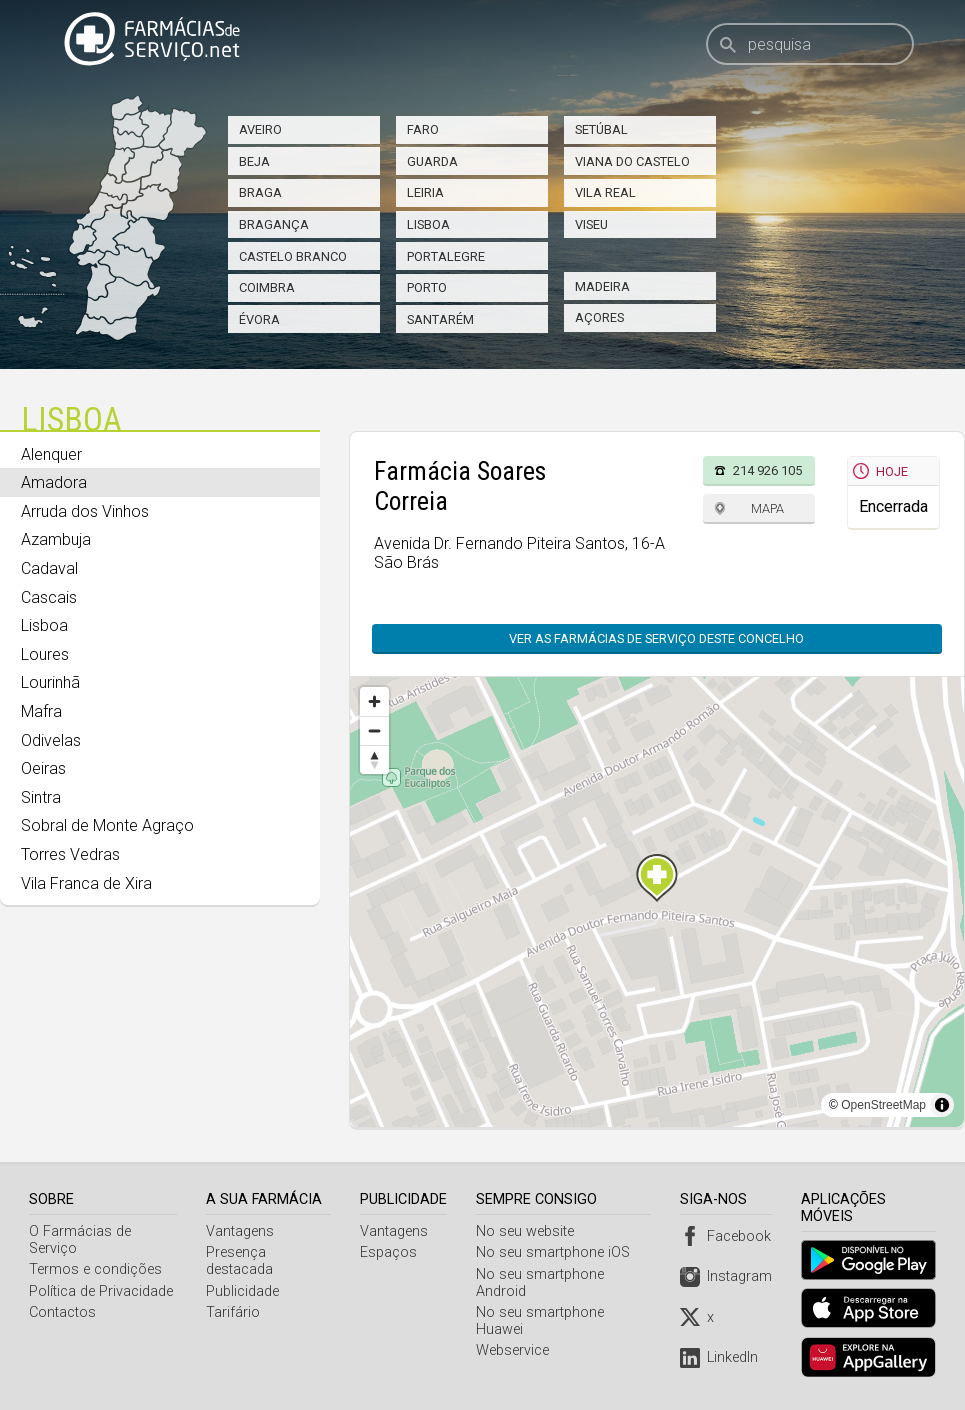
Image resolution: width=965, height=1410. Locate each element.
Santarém (440, 319)
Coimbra (267, 287)
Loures (45, 654)
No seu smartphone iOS (556, 1252)
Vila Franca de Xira (86, 883)
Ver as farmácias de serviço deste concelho (656, 638)
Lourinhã (50, 682)
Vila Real (605, 192)
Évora (259, 319)
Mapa (767, 508)
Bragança (274, 224)
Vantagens (241, 1231)
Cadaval (49, 568)
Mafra (41, 711)
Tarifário (234, 1312)
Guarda (432, 161)
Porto (427, 287)
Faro (423, 129)
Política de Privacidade (101, 1291)
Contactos (62, 1312)
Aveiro (260, 129)
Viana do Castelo (632, 161)
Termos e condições (95, 1269)
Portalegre (446, 256)
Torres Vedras (70, 854)
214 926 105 (767, 470)
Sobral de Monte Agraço (107, 825)
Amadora (54, 482)
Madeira (602, 286)
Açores (599, 317)
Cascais (49, 597)
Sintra (41, 797)
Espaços (391, 1252)
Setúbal (601, 129)
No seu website (528, 1231)
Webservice (515, 1350)
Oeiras (43, 768)
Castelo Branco (293, 256)
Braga (260, 192)
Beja (254, 161)
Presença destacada (240, 1261)
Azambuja (56, 539)
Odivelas (51, 740)
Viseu (591, 224)
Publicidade (243, 1291)
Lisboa (428, 224)
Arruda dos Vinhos (85, 511)
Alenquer (51, 454)
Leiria (425, 192)
